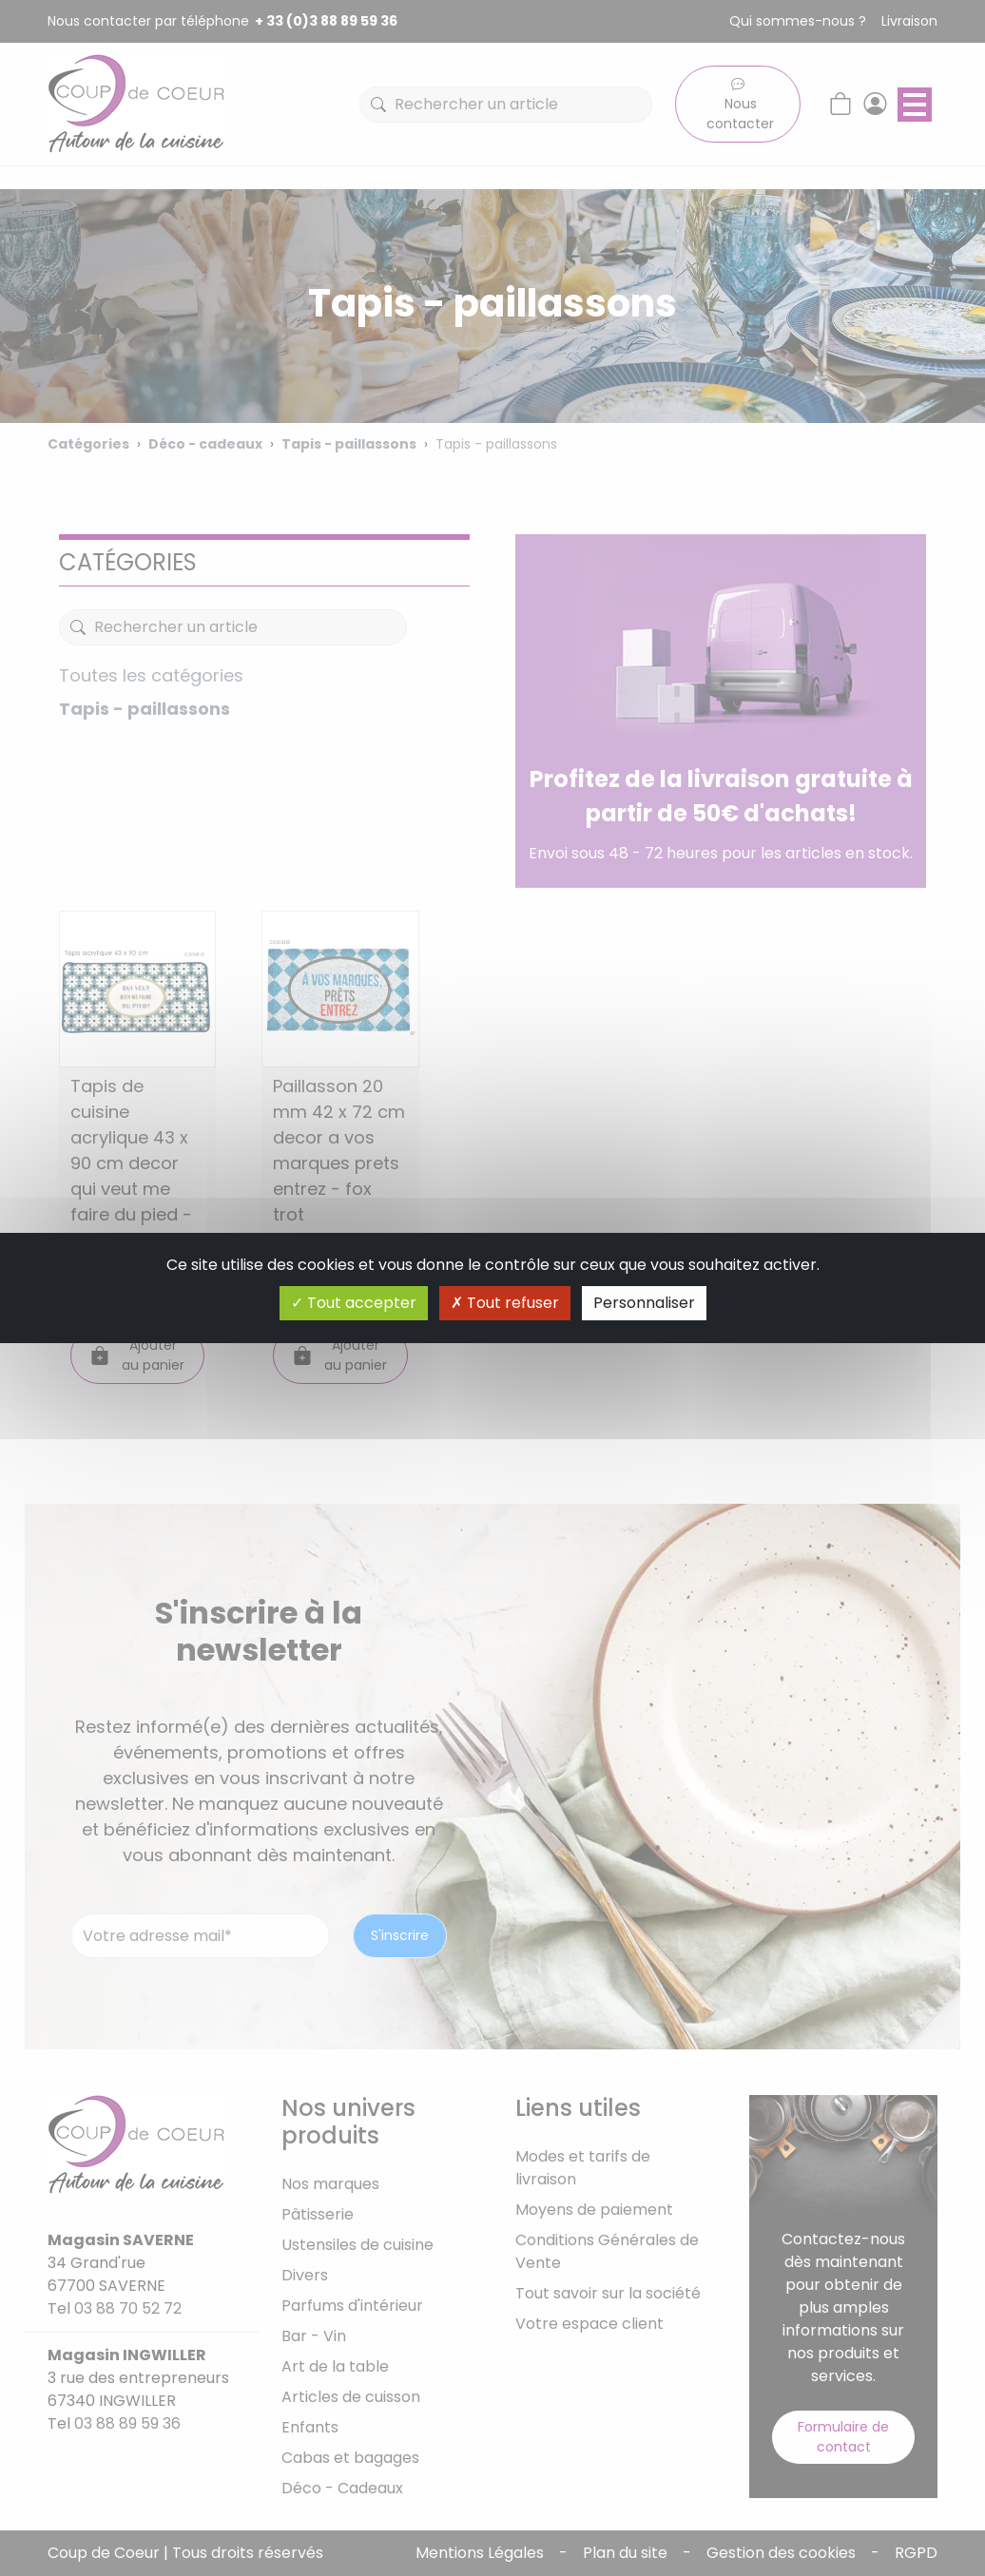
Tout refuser (505, 1303)
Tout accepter (353, 1303)
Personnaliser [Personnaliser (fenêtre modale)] (644, 1303)
